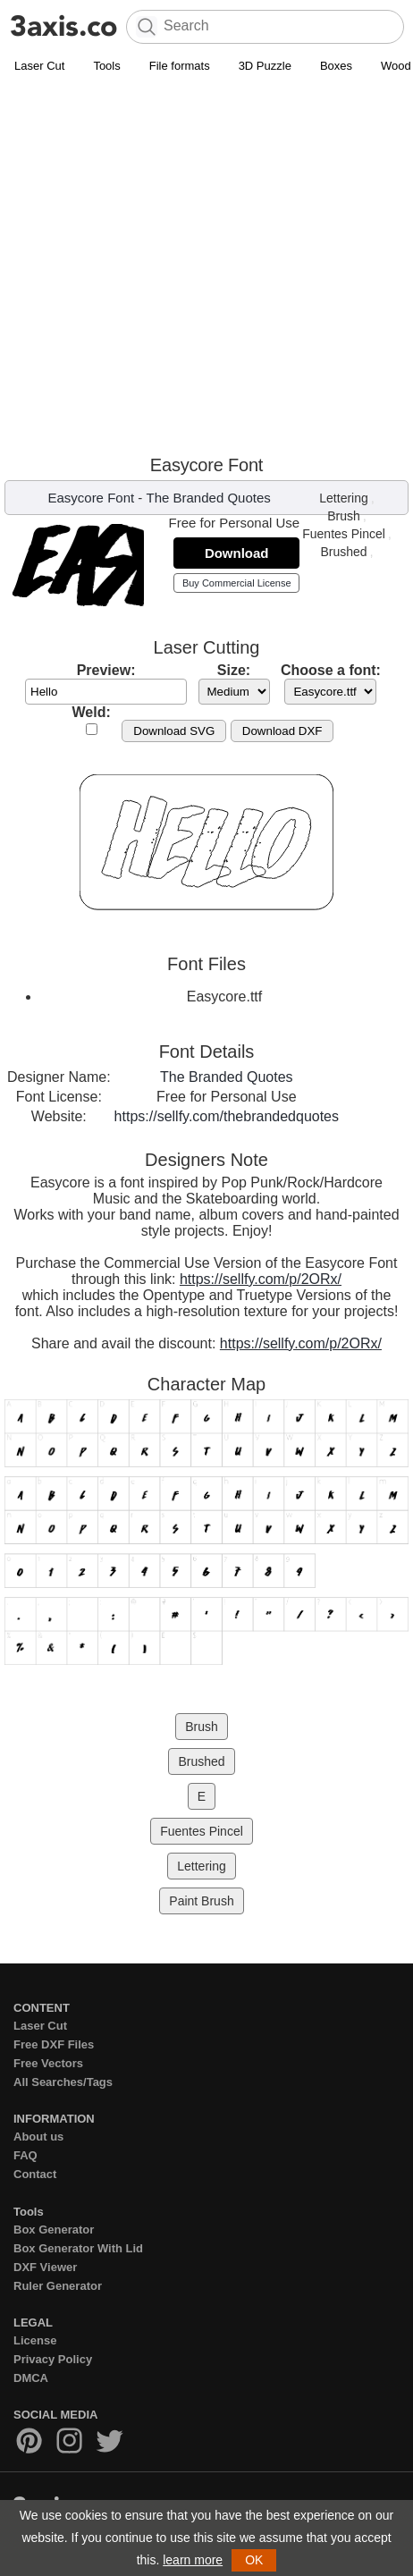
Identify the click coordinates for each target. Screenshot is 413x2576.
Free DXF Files (53, 2044)
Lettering (343, 498)
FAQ (25, 2155)
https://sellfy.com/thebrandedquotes (226, 1116)
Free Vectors (48, 2063)
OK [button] (254, 2560)
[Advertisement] (206, 263)
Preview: (106, 670)
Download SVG (174, 731)
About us (38, 2136)
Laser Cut (39, 65)
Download (237, 553)
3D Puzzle (265, 65)
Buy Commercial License (236, 583)
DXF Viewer (45, 2267)
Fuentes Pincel (343, 534)
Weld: (91, 712)
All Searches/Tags (63, 2082)
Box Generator (53, 2229)
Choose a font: (331, 670)
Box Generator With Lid (78, 2248)
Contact (34, 2174)
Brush (343, 516)
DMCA (30, 2378)
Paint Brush (201, 1901)
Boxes (336, 65)
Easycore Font (90, 497)
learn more (193, 2560)
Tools (106, 65)
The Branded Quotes (209, 497)
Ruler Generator (57, 2286)
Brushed (343, 552)
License (34, 2340)
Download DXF (282, 731)
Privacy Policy (52, 2359)
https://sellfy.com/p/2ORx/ (260, 1279)
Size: (233, 670)
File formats (179, 65)
